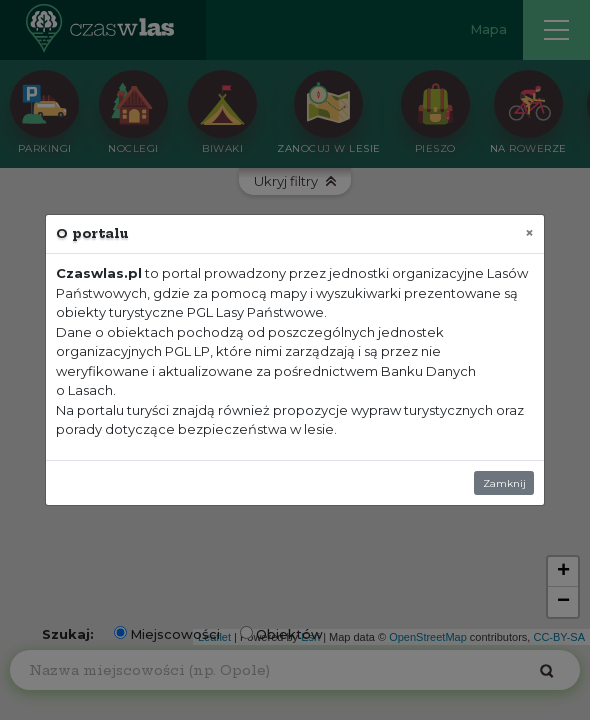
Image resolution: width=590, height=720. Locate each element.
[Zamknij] (529, 232)
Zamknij (504, 483)
